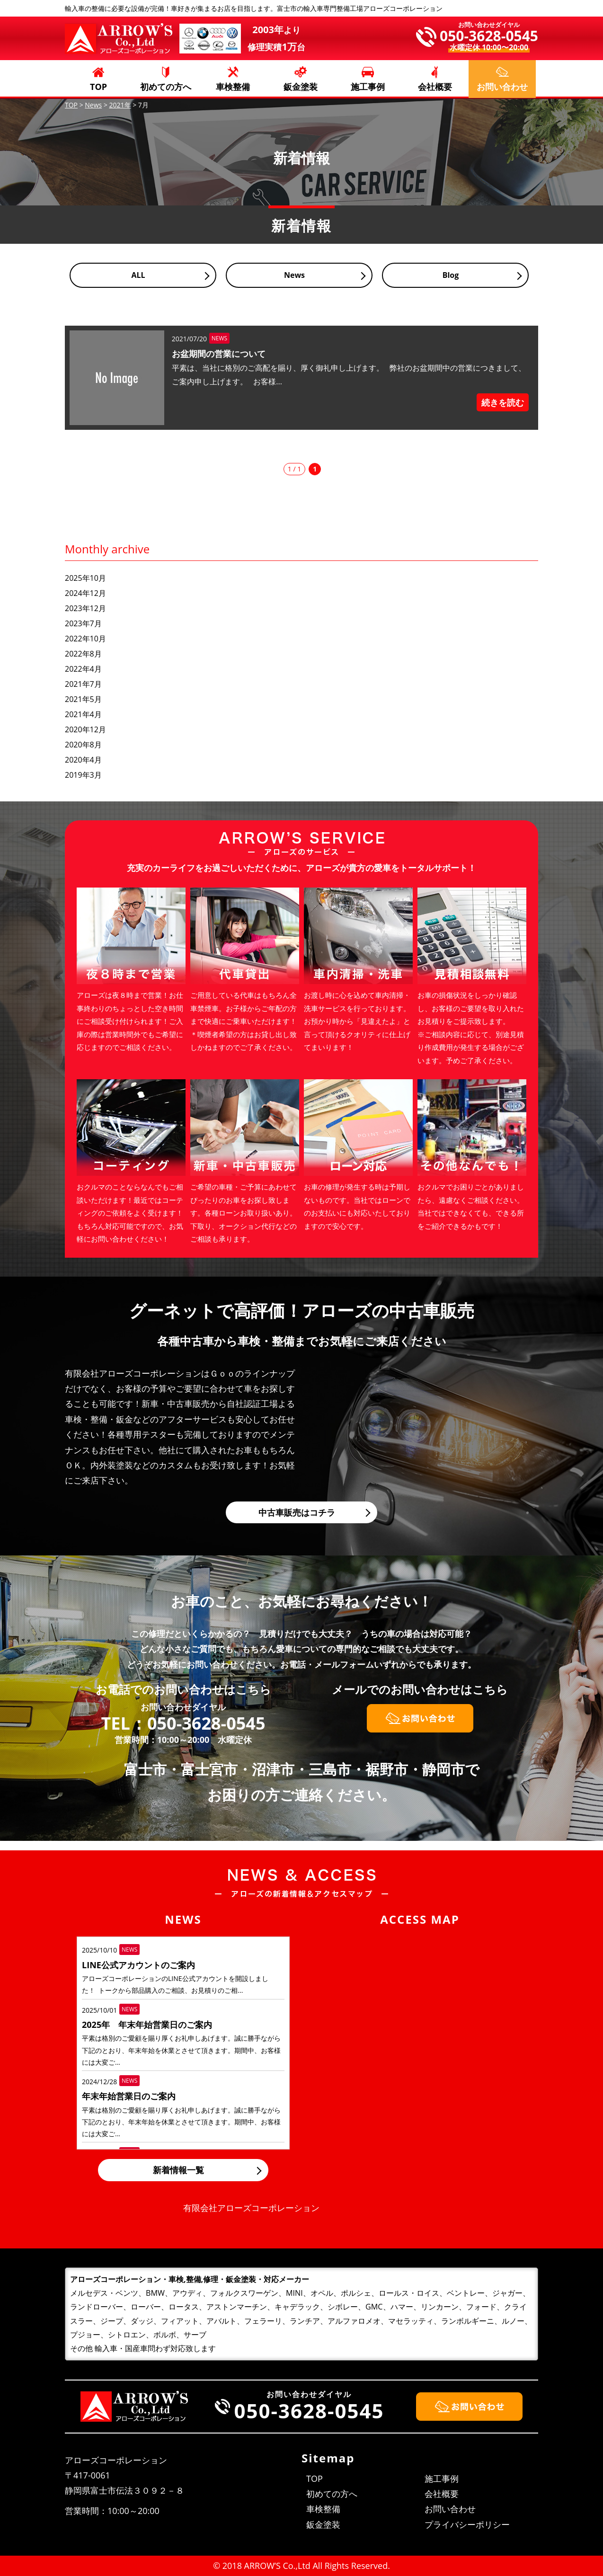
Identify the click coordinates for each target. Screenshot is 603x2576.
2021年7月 (83, 684)
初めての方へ (165, 86)
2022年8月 (83, 653)
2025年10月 (85, 578)
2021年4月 (83, 714)
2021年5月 (83, 699)
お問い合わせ (450, 2508)
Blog (451, 275)
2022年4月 (83, 669)
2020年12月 (85, 729)
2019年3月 (83, 775)
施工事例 (368, 86)
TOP (98, 86)
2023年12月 (85, 608)
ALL (138, 275)
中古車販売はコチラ (296, 1512)
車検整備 (233, 86)
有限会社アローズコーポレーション (251, 2207)
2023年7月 (83, 623)
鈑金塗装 (301, 86)
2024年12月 (85, 593)
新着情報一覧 (178, 2170)
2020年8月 (83, 744)
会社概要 (435, 86)
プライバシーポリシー (467, 2524)
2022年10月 (85, 638)
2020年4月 (83, 760)
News (294, 275)
